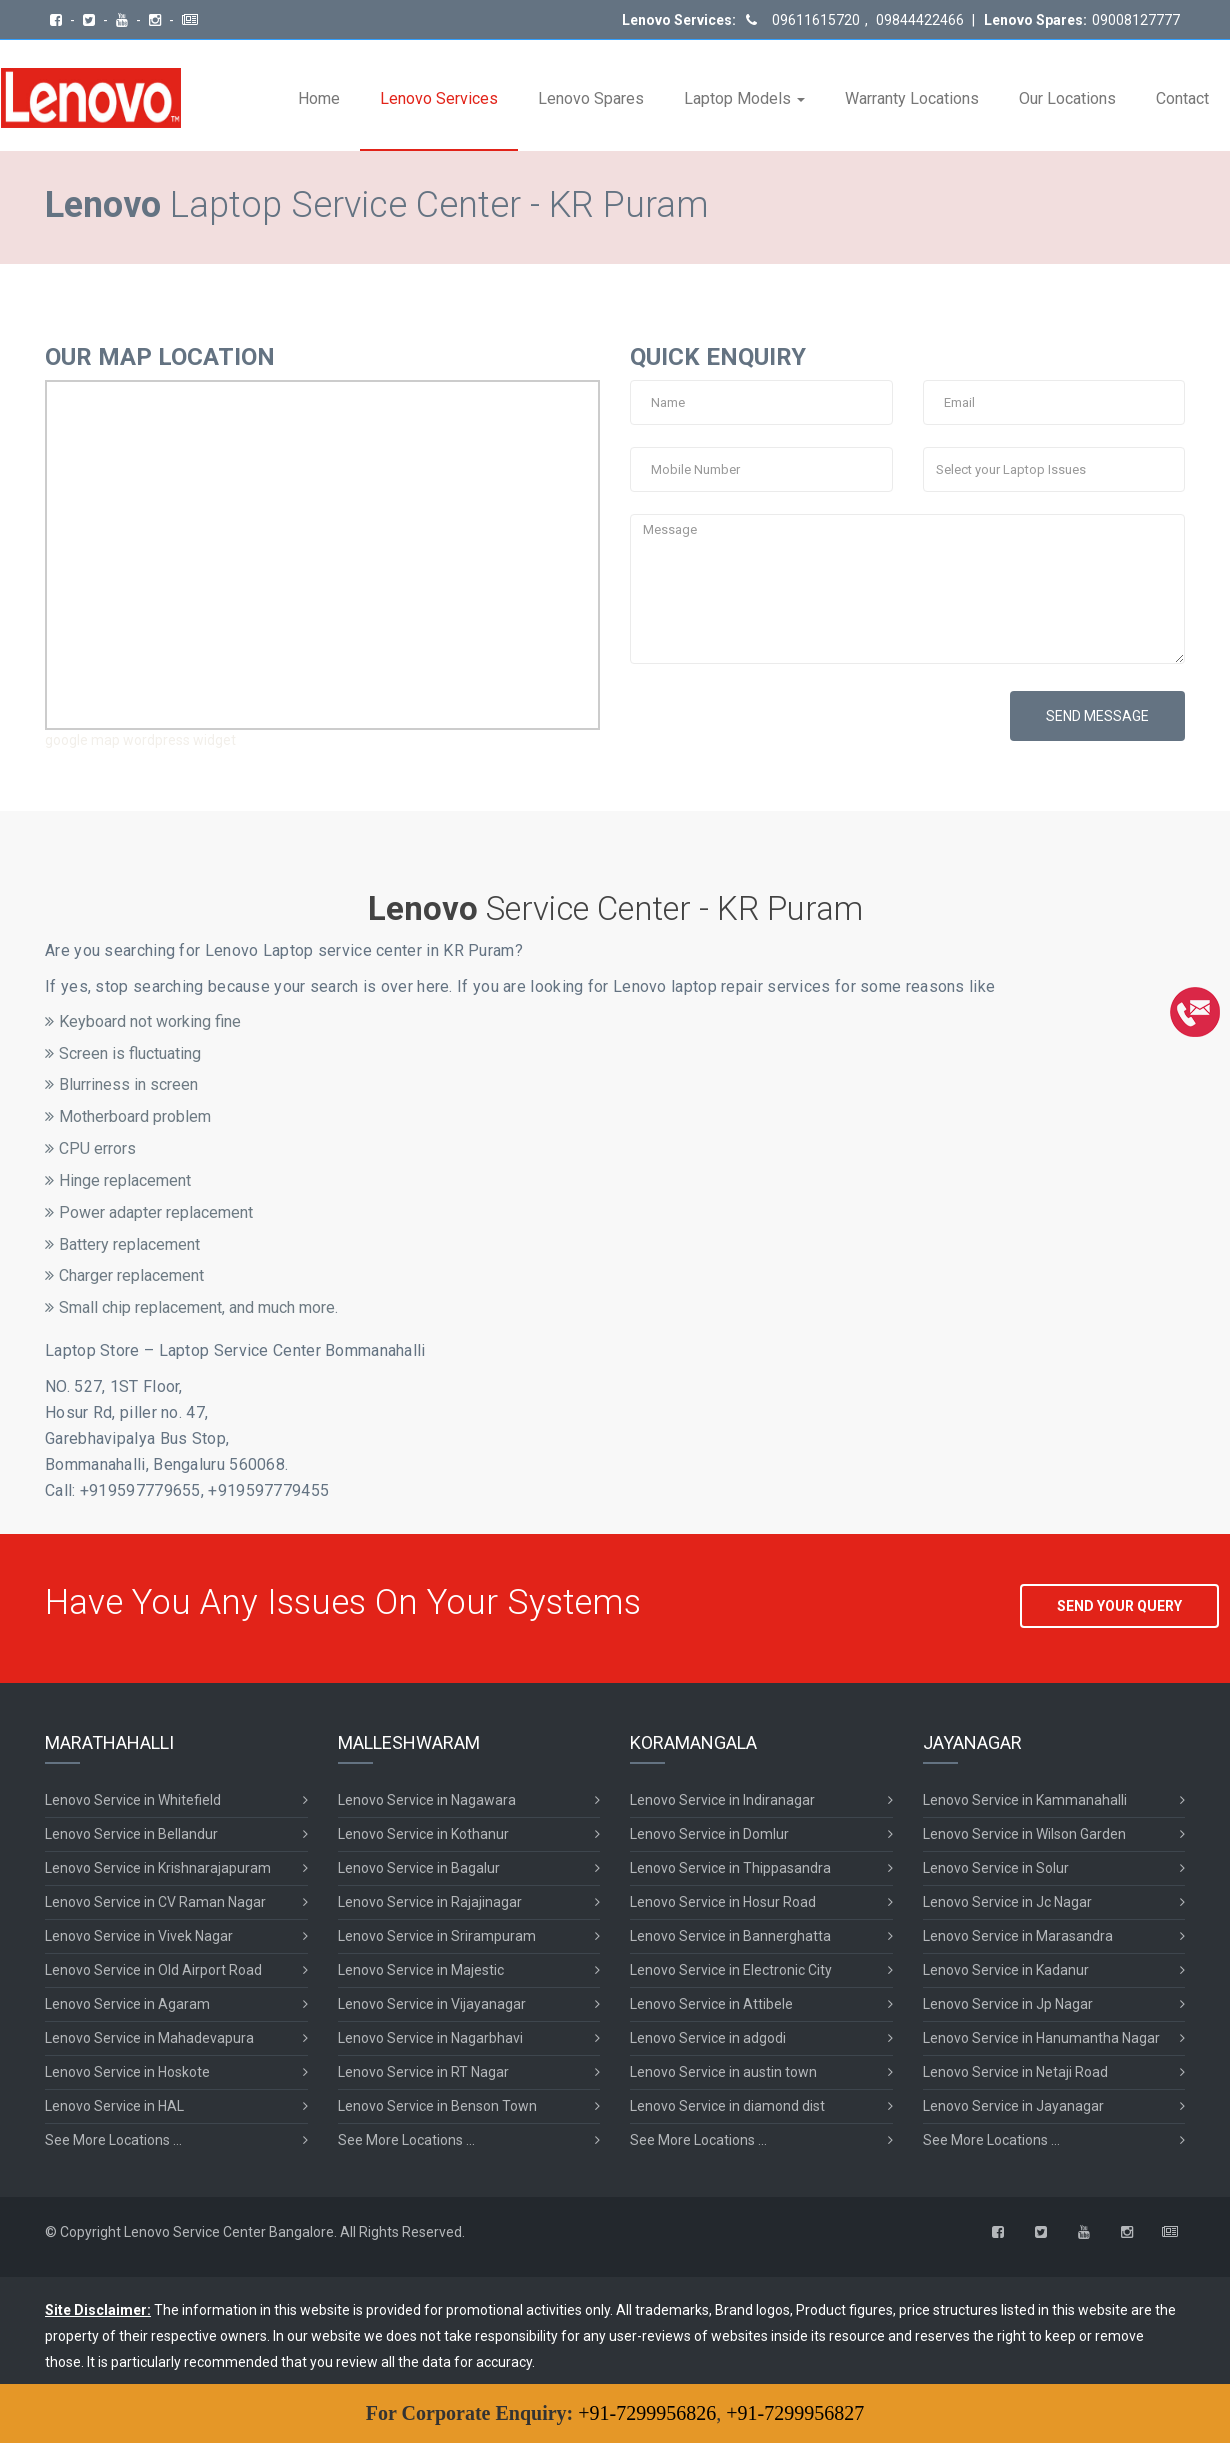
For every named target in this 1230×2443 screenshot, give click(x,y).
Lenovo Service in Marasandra (1018, 1936)
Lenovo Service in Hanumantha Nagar (1041, 2038)
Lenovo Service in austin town (723, 2072)
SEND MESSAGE (1097, 716)
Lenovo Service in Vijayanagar (432, 2004)
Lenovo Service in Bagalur (419, 1868)
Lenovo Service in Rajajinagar (430, 1902)
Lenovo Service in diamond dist (727, 2106)
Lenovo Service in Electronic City (731, 1970)
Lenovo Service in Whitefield (133, 1800)
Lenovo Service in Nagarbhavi (430, 2038)
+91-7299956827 (795, 2413)
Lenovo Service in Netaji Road (1015, 2072)
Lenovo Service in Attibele (711, 2004)
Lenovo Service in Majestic (421, 1970)
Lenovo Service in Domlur (709, 1834)
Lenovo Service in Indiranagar (722, 1800)
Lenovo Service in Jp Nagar (1008, 2004)
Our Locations (1067, 98)
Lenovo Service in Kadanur (1006, 1970)
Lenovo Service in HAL (114, 2106)
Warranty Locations (912, 98)
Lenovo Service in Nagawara (427, 1800)
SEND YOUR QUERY (1119, 1606)
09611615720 (816, 20)
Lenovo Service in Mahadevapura (149, 2038)
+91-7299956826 (647, 2413)
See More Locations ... (113, 2140)
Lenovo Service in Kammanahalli (1025, 1800)
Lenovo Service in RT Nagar (423, 2072)
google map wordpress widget (140, 740)
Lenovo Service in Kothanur (423, 1834)
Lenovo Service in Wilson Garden (1024, 1834)
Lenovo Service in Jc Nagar (1007, 1902)
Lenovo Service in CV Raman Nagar (155, 1902)
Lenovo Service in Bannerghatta (730, 1936)
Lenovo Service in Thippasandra (730, 1868)
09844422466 (918, 20)
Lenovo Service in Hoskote (127, 2072)
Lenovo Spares (591, 98)
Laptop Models (744, 98)
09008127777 (1136, 20)
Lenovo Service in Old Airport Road (153, 1970)
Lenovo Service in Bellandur (131, 1834)
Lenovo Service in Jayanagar (1013, 2106)
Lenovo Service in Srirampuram (437, 1936)
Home (319, 98)
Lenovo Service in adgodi (708, 2038)
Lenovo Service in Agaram (127, 2004)
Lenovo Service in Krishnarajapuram (158, 1868)
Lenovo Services (439, 98)
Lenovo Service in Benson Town (437, 2106)
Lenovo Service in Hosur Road (723, 1902)
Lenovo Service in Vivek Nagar (139, 1936)
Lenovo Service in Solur (996, 1868)
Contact (1182, 98)
